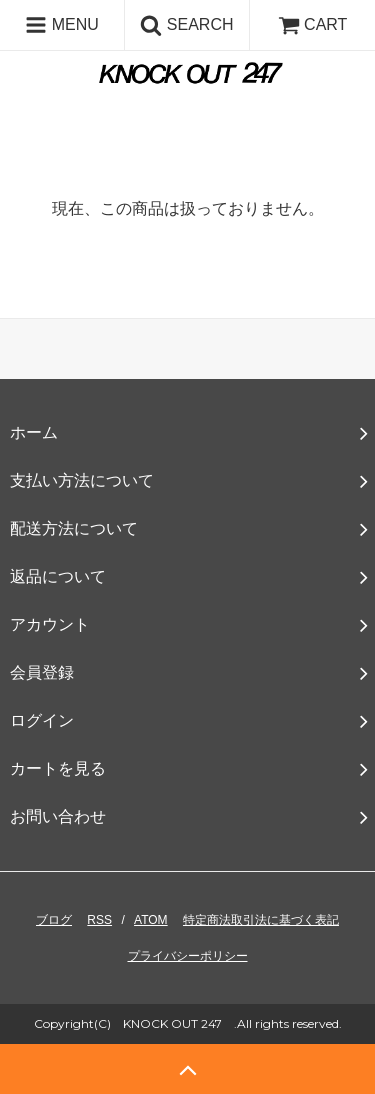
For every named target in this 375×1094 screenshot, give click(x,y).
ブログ (54, 920)
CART (313, 24)
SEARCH (186, 25)
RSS (99, 920)
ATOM (151, 920)
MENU (62, 25)
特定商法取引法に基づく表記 (261, 920)
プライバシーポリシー (188, 956)
